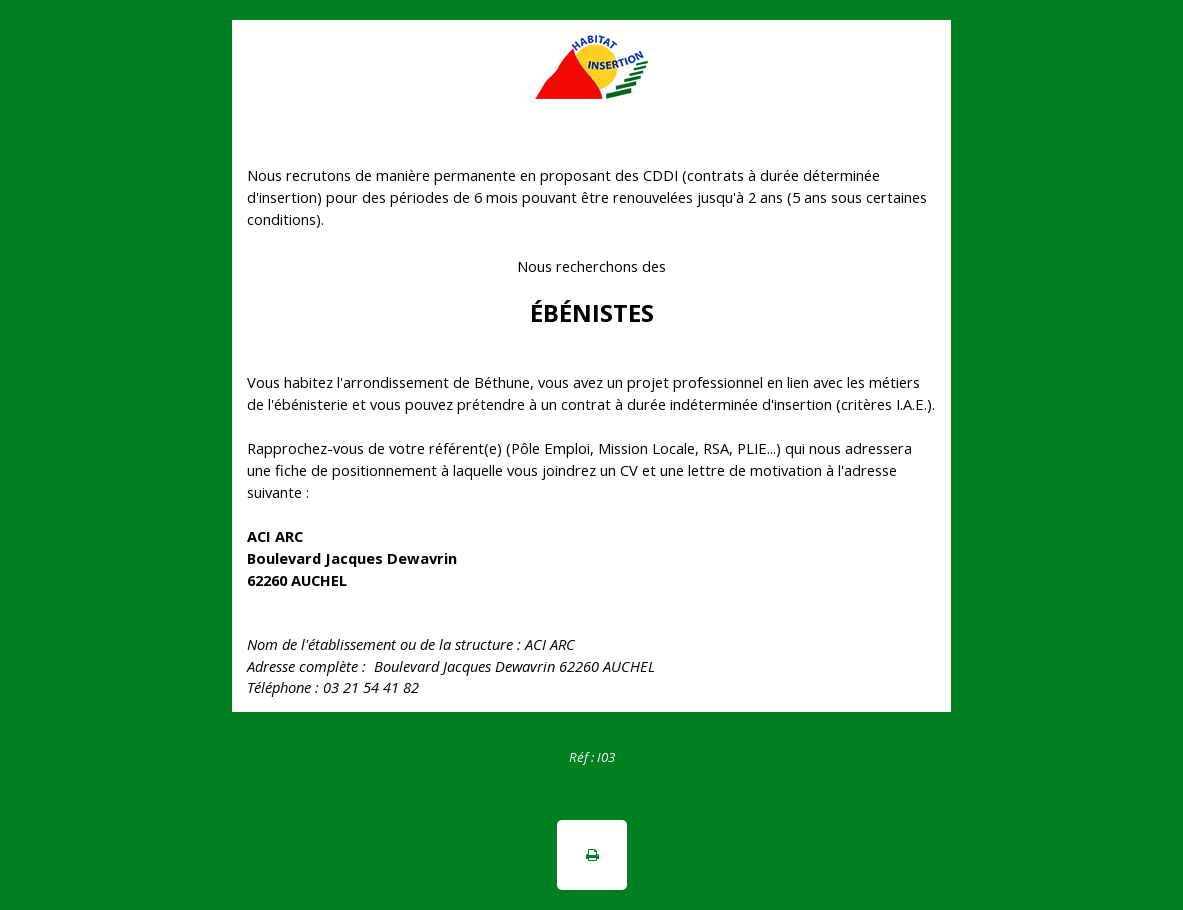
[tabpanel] (591, 756)
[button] (592, 855)
